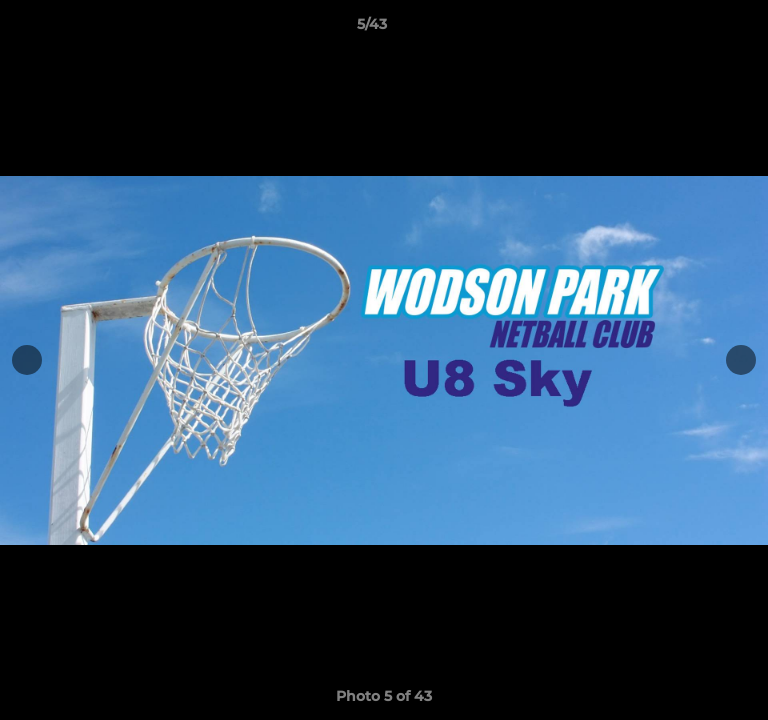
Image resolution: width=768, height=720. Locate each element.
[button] (696, 29)
